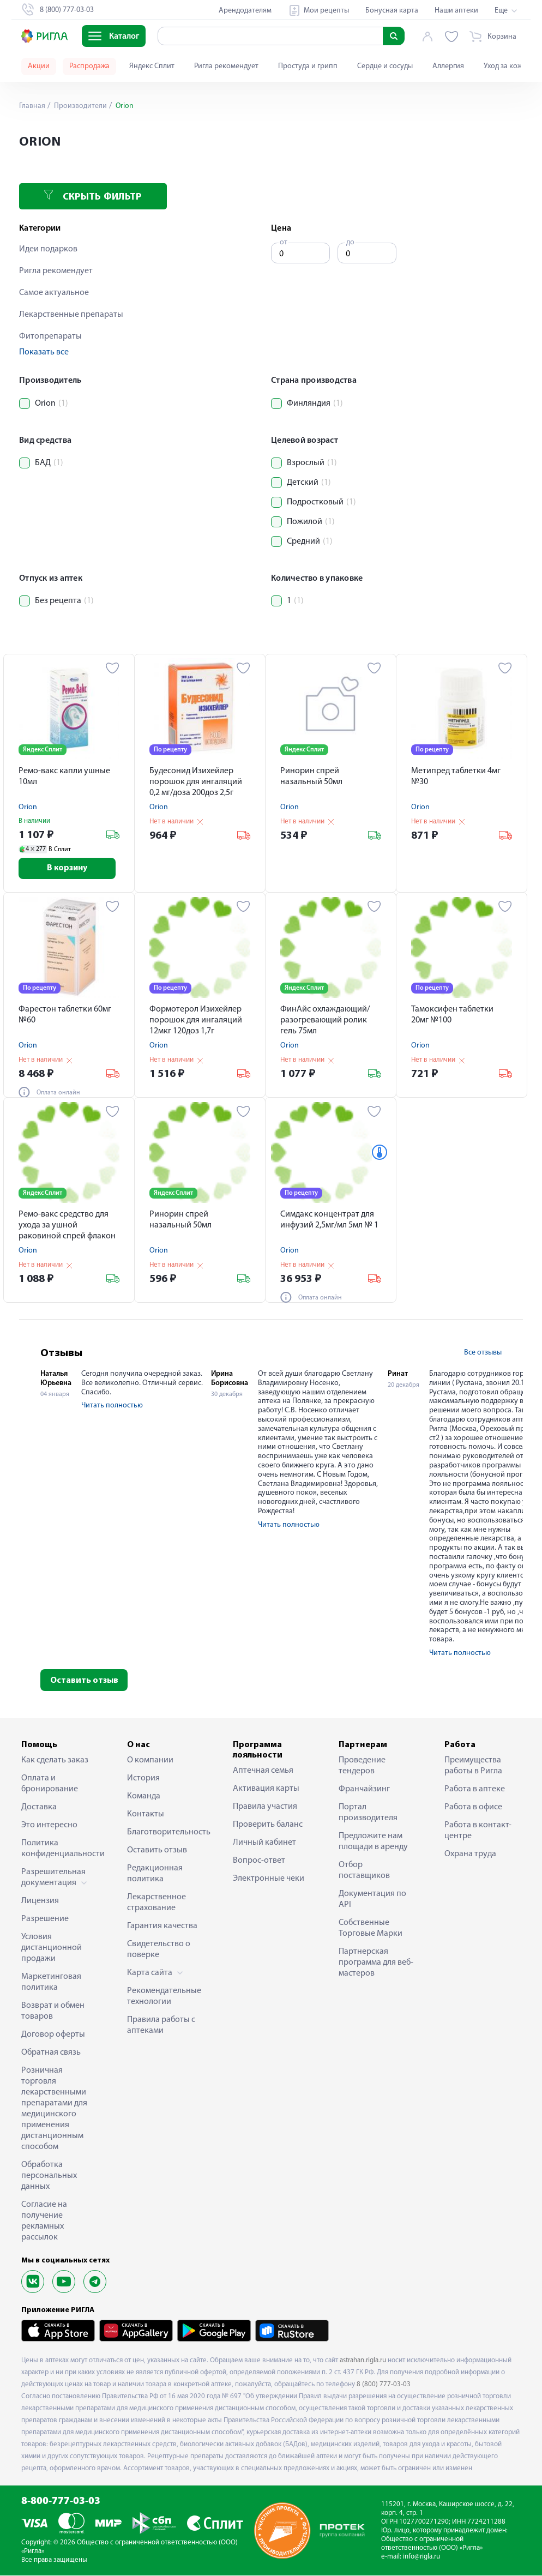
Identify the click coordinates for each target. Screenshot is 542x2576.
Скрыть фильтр (92, 196)
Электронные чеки (268, 1879)
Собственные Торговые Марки (370, 1929)
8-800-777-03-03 (60, 2502)
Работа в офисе (473, 1807)
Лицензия (40, 1901)
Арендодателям (245, 11)
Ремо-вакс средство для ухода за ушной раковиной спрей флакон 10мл (67, 1227)
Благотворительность (165, 1832)
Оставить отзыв (84, 1681)
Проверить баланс (268, 1825)
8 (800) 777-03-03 (384, 2384)
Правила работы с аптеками (161, 2026)
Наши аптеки (456, 11)
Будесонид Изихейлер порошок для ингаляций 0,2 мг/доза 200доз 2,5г (195, 782)
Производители (79, 106)
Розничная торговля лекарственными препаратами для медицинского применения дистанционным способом (54, 2109)
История (143, 1778)
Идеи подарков (48, 249)
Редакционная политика (155, 1874)
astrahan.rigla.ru (363, 2360)
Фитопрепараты (50, 336)
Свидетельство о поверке (158, 1950)
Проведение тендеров (362, 1766)
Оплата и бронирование (49, 1784)
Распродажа (89, 66)
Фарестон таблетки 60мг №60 (65, 1015)
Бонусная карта (391, 11)
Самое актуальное (54, 292)
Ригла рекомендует (226, 66)
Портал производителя (368, 1813)
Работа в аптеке (474, 1789)
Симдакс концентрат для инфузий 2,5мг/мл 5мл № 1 (329, 1220)
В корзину (69, 868)
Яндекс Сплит (151, 66)
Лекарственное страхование (156, 1903)
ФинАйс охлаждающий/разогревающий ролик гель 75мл (325, 1021)
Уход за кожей (507, 66)
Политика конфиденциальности (59, 1849)
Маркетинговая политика (51, 1983)
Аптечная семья (263, 1771)
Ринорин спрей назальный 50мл (311, 776)
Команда (143, 1796)
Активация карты (266, 1789)
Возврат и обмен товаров (53, 2011)
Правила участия (265, 1807)
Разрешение (45, 1919)
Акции (39, 66)
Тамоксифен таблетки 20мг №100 (452, 1015)
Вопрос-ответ (259, 1861)
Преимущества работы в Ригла (473, 1766)
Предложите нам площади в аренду (373, 1842)
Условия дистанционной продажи (51, 1948)
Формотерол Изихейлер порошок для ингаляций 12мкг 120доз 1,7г (195, 1021)
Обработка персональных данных (49, 2176)
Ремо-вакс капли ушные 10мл (64, 776)
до (350, 242)
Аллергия (448, 66)
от (283, 242)
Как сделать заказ (54, 1760)
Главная (32, 106)
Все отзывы (483, 1353)
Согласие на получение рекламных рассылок (44, 2221)
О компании (150, 1760)
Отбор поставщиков (364, 1871)
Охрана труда (470, 1854)
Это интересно (49, 1825)
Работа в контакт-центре (477, 1831)
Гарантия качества (162, 1926)
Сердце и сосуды (385, 66)
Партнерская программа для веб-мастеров (376, 1963)
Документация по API (372, 1900)
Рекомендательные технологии (164, 1997)
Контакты (145, 1814)
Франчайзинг (364, 1789)
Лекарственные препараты (71, 314)
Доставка (39, 1807)
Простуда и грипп (308, 66)
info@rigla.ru (421, 2557)
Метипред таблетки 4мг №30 (456, 776)
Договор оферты (53, 2035)
